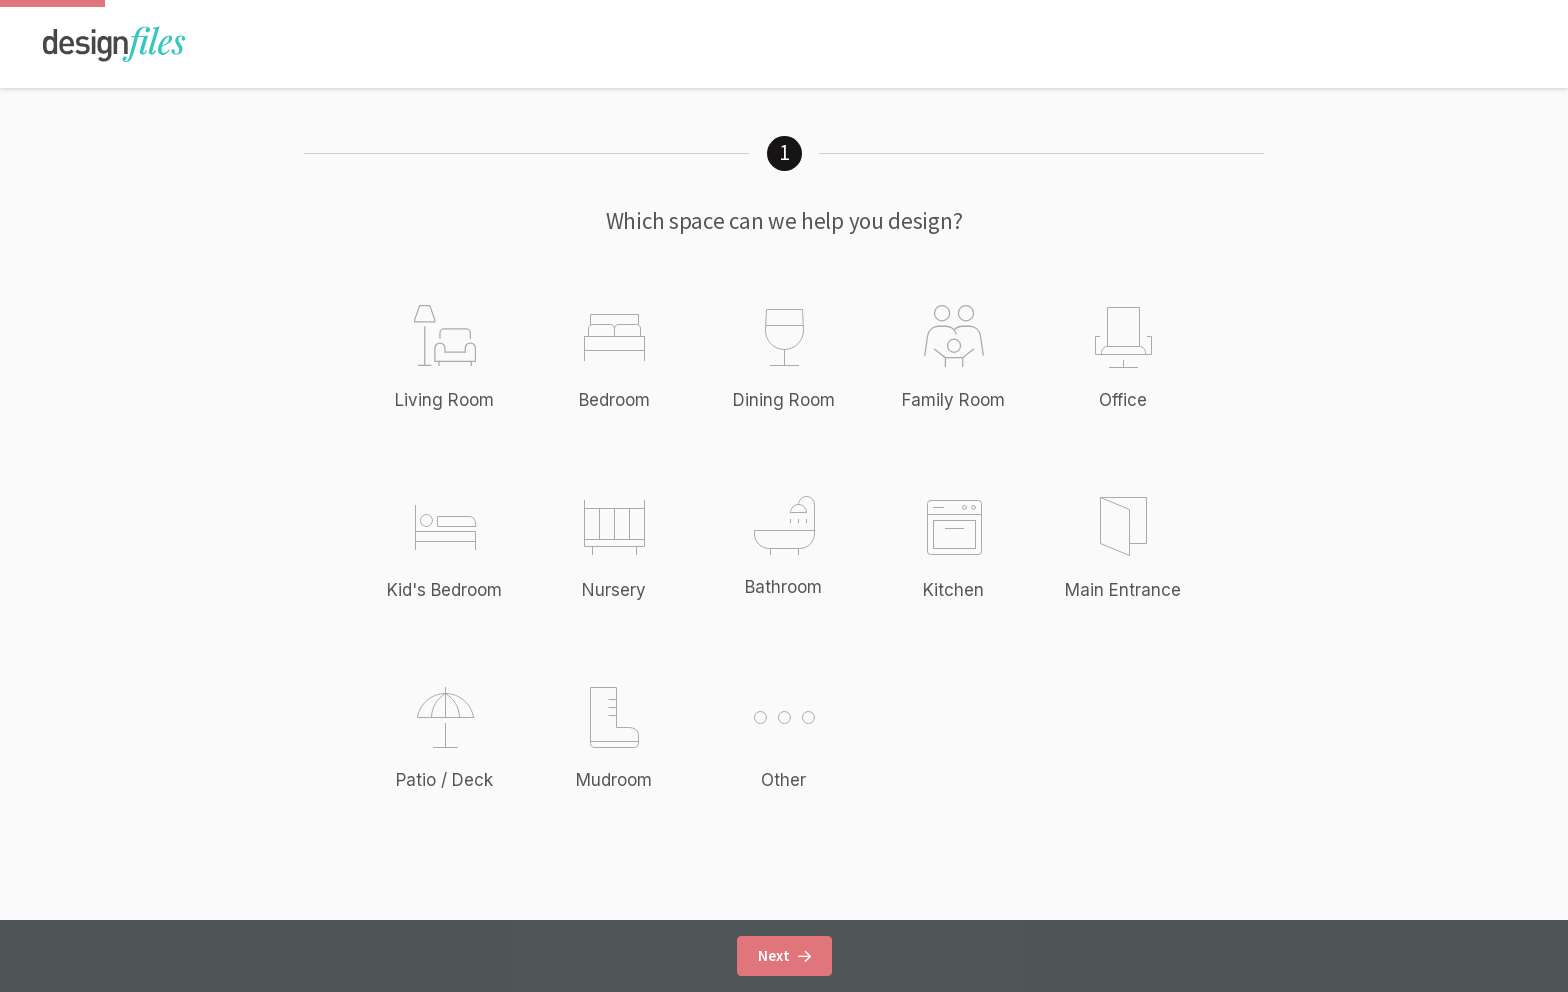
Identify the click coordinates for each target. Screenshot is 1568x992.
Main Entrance (1123, 590)
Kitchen (953, 590)
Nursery (614, 590)
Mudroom (614, 780)
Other (805, 736)
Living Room (444, 400)
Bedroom (614, 400)
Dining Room (784, 400)
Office (1123, 400)
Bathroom (783, 587)
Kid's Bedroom (444, 590)
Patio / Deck (444, 780)
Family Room (953, 400)
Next (784, 955)
